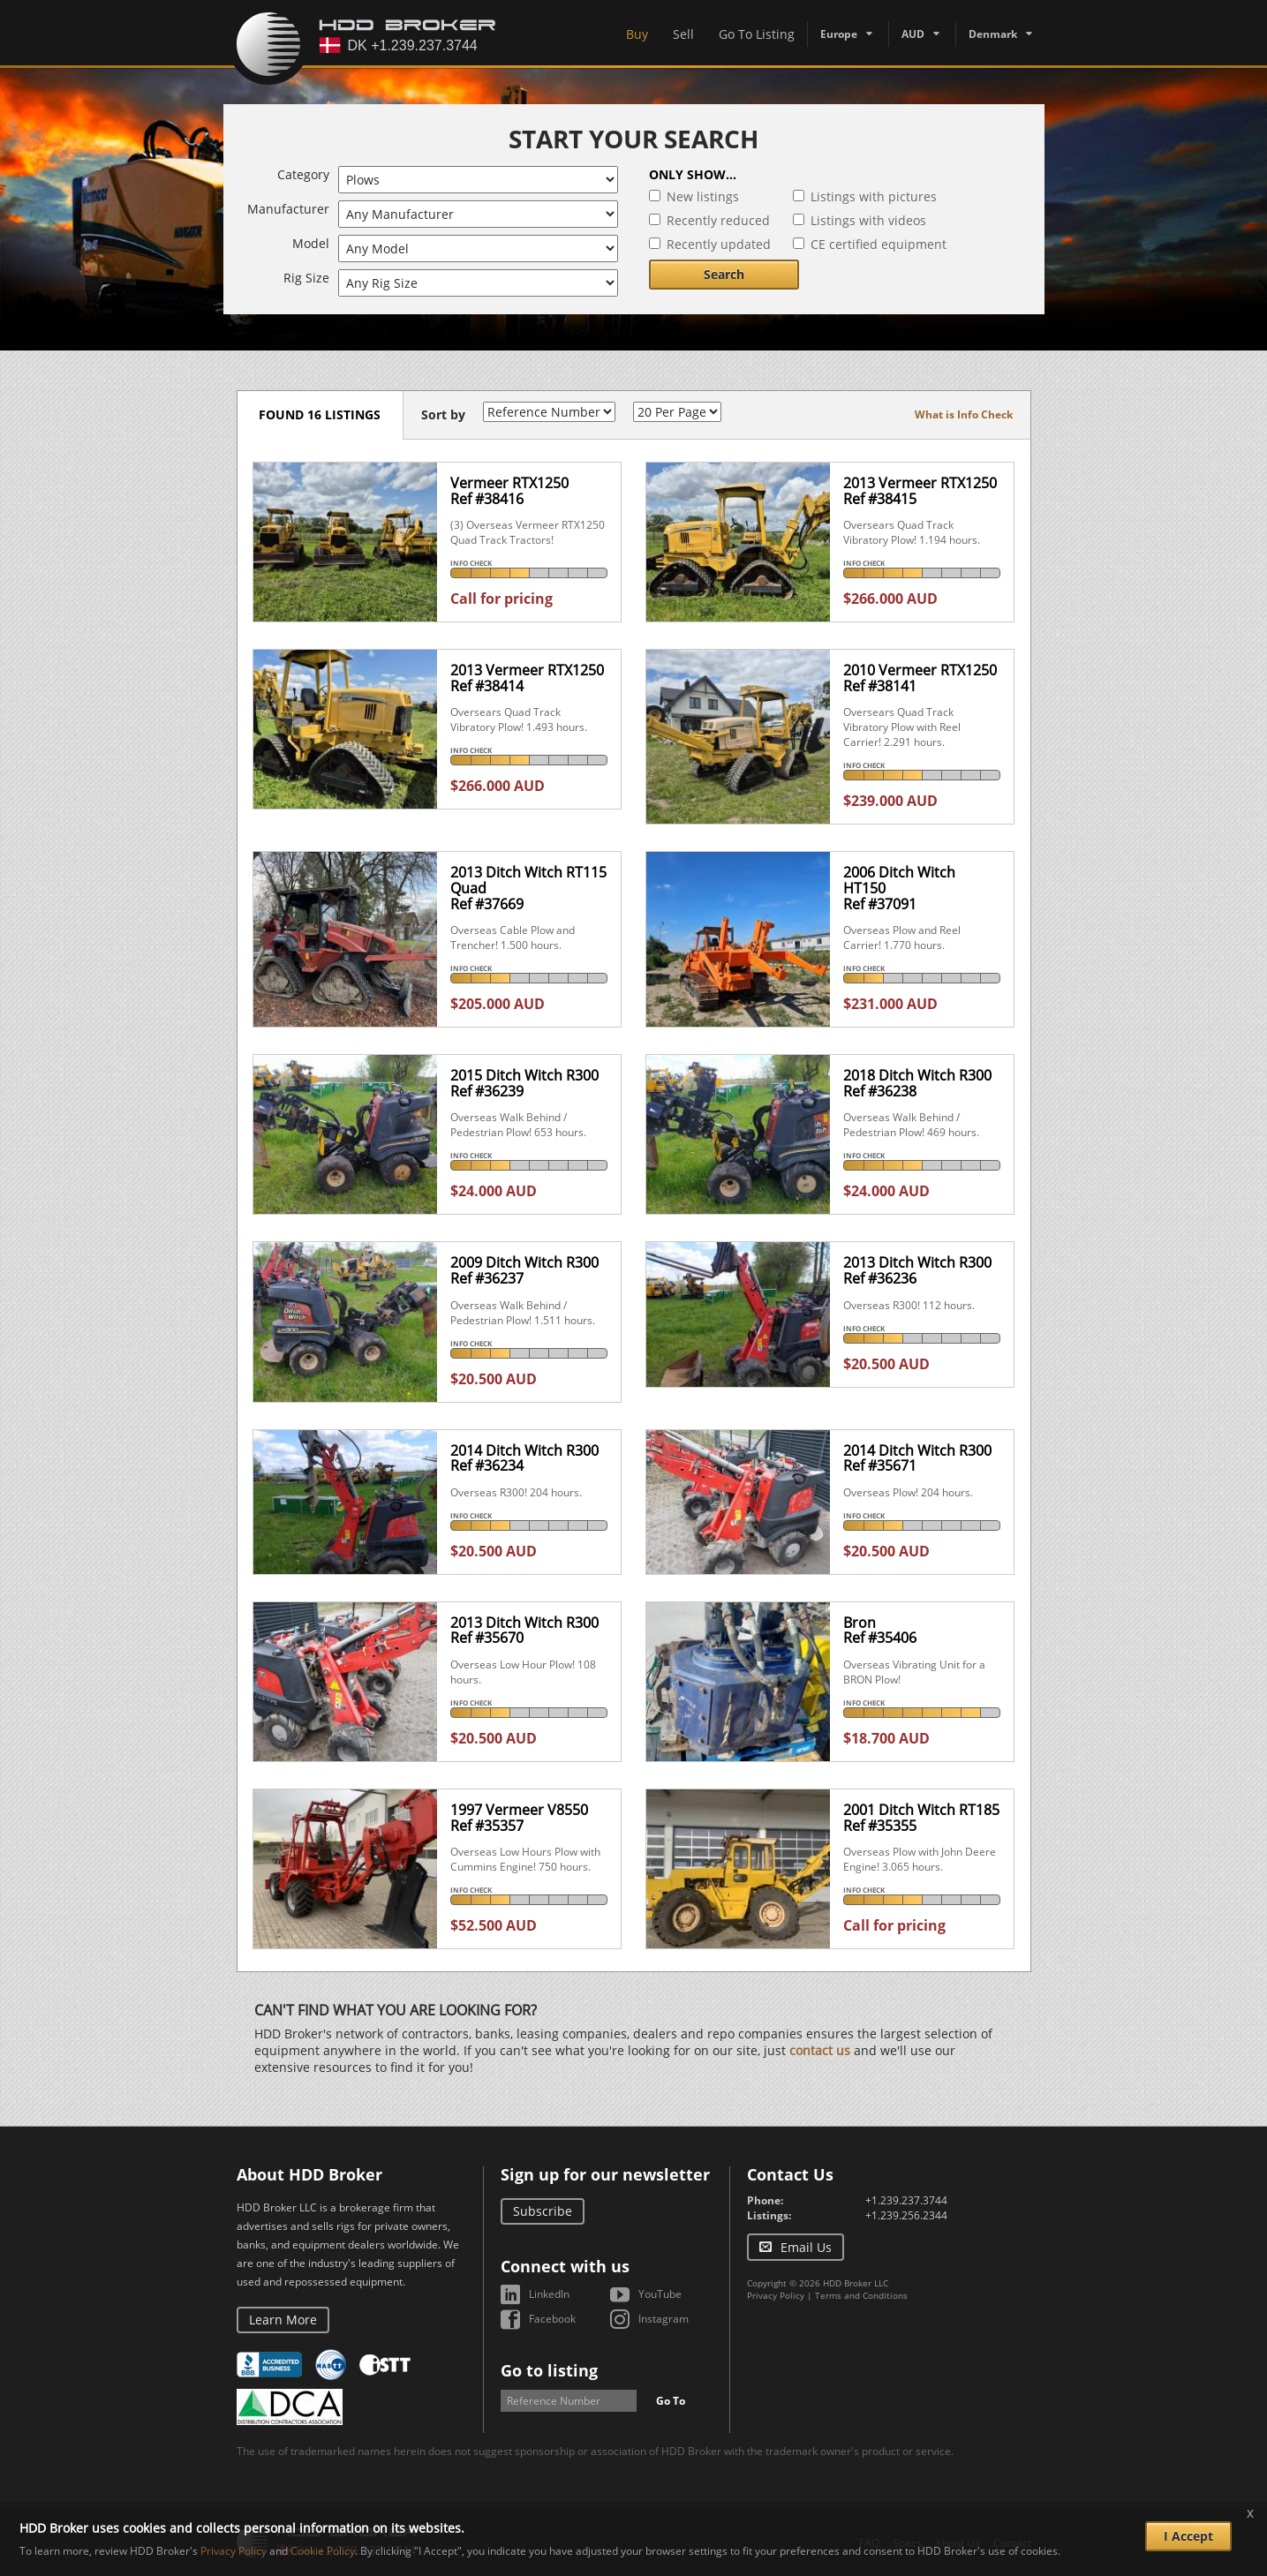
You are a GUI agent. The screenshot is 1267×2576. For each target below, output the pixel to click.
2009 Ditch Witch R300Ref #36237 (524, 1270)
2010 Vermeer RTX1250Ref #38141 (920, 678)
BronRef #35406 (879, 1630)
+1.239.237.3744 (906, 2200)
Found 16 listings (320, 414)
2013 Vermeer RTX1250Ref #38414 (527, 678)
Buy (637, 34)
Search (724, 274)
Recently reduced (718, 220)
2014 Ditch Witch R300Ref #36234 (524, 1458)
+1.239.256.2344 (906, 2215)
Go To (670, 2400)
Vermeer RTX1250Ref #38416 (509, 490)
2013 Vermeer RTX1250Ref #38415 (920, 490)
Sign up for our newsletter (605, 2174)
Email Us (806, 2247)
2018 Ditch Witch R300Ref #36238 (917, 1083)
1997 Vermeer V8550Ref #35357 (519, 1817)
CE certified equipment (878, 244)
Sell (683, 34)
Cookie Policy (322, 2550)
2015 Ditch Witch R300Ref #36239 (524, 1083)
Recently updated (719, 244)
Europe (838, 33)
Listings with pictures (874, 196)
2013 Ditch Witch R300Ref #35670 (524, 1630)
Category (303, 174)
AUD (912, 33)
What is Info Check (964, 414)
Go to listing (549, 2370)
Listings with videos (868, 220)
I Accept (1188, 2535)
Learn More (283, 2319)
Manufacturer (288, 208)
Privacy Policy (775, 2295)
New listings (703, 196)
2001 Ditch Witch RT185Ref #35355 (921, 1817)
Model (310, 243)
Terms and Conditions (861, 2295)
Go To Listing (757, 34)
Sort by (444, 414)
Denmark (993, 33)
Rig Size (306, 277)
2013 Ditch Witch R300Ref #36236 (917, 1270)
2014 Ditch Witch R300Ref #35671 (917, 1458)
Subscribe (542, 2211)
